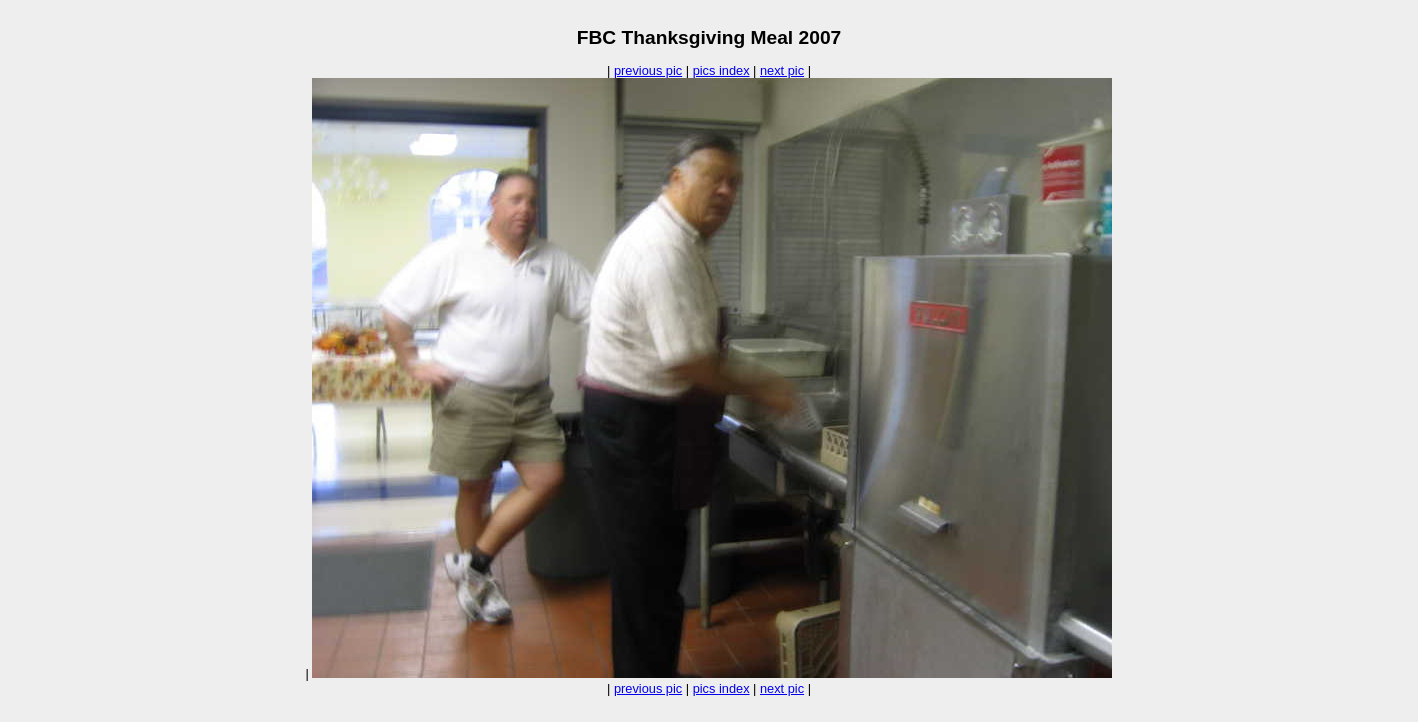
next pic (782, 70)
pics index (721, 70)
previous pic (648, 70)
